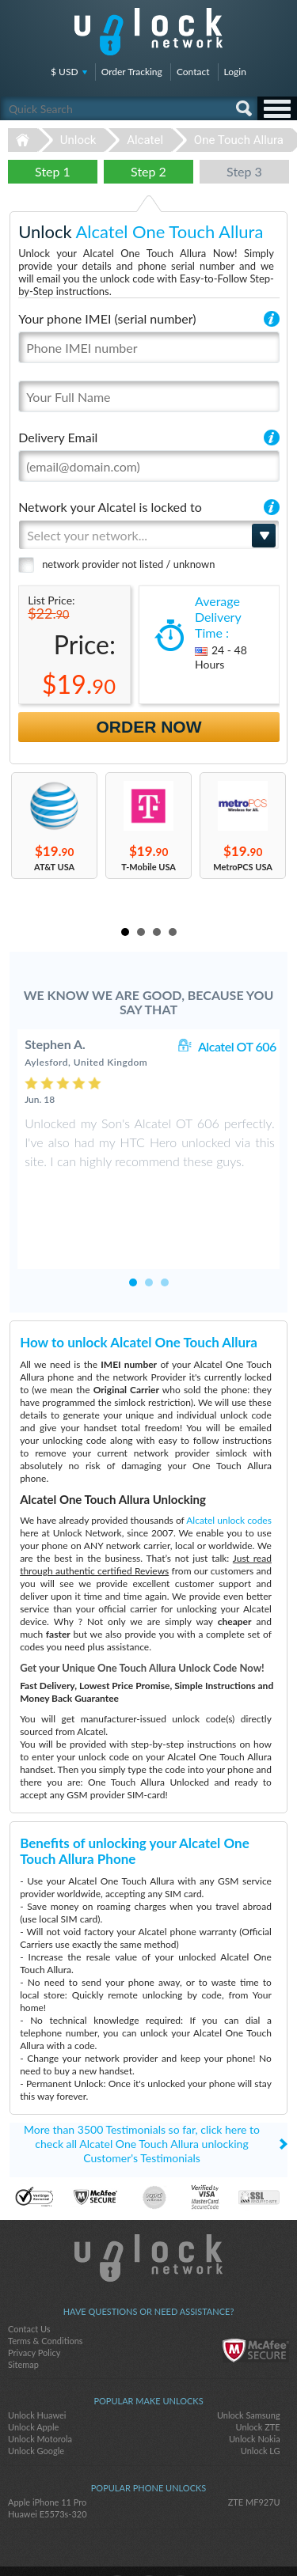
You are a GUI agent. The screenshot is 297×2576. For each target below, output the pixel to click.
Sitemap (23, 2314)
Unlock (78, 140)
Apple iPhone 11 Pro (47, 2452)
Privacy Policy (34, 2303)
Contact (193, 72)
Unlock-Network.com (148, 2208)
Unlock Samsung (248, 2365)
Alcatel (145, 140)
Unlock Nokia (254, 2389)
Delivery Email (57, 437)
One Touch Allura (239, 140)
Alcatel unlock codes (229, 1470)
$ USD (64, 72)
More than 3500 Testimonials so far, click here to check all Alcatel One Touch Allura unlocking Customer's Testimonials (142, 2094)
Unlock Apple (33, 2377)
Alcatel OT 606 (237, 1046)
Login (235, 72)
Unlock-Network (148, 31)
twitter (149, 2537)
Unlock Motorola (40, 2389)
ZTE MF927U (254, 2452)
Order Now (149, 727)
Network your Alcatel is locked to (110, 506)
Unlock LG (260, 2401)
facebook (117, 2537)
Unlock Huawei (37, 2365)
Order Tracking (131, 72)
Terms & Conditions (45, 2291)
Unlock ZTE (258, 2377)
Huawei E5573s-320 (47, 2464)
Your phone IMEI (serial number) (107, 318)
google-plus (180, 2537)
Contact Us (29, 2279)
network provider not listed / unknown (128, 564)
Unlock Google (36, 2401)
